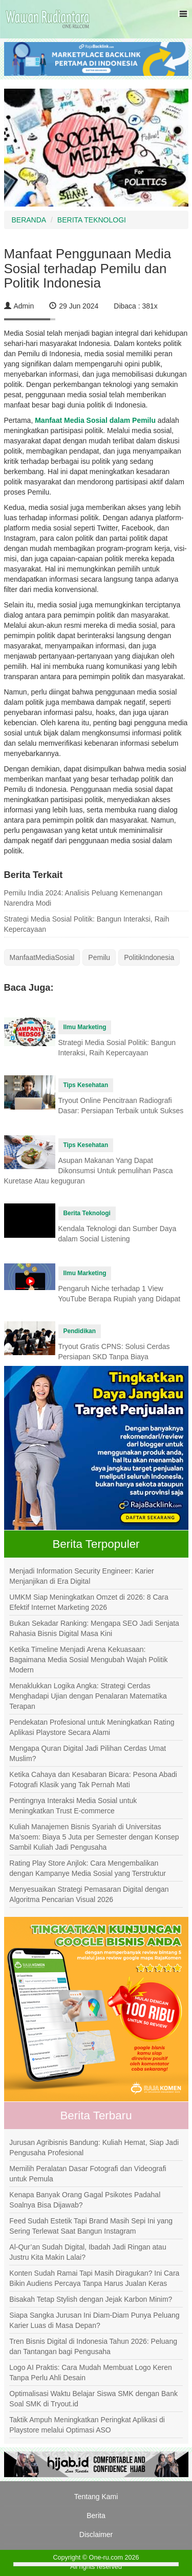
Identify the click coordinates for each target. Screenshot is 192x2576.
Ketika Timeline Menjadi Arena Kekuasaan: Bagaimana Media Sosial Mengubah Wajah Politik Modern (88, 1659)
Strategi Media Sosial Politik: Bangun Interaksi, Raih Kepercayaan (86, 924)
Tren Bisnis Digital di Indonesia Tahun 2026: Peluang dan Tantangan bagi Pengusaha (93, 2346)
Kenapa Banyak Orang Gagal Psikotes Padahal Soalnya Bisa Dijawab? (84, 2200)
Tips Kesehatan (86, 1085)
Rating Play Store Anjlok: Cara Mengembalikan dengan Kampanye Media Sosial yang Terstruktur (87, 1868)
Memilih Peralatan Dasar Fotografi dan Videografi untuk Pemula (87, 2173)
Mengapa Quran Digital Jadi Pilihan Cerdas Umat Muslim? (87, 1753)
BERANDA (29, 220)
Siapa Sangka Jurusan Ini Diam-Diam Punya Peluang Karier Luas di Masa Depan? (94, 2320)
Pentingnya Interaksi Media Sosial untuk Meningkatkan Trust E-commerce (73, 1805)
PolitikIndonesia (149, 957)
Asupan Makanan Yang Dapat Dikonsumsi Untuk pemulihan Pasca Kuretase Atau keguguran (88, 1170)
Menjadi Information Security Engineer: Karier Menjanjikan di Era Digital (81, 1576)
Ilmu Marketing (84, 1027)
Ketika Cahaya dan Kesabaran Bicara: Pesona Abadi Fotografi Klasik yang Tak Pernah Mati (93, 1779)
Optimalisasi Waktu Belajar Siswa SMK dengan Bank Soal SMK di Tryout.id (93, 2398)
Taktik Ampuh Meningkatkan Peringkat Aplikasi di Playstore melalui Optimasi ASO (87, 2425)
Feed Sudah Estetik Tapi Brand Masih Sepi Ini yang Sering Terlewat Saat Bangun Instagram (91, 2226)
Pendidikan (79, 1331)
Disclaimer (96, 2534)
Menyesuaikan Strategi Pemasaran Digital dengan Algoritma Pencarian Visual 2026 (88, 1894)
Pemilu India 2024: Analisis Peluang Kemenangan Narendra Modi (83, 898)
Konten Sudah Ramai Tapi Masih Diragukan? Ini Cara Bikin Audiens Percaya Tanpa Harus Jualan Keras (94, 2278)
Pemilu (99, 957)
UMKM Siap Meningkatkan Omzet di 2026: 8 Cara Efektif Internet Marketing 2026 (88, 1602)
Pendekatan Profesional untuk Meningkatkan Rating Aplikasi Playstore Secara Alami (91, 1727)
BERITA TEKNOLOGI (91, 220)
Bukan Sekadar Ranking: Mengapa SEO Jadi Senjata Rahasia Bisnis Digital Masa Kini (94, 1628)
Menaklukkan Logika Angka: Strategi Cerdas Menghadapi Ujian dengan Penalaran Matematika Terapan (87, 1696)
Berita (96, 2515)
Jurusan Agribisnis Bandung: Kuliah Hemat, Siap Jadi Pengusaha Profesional (94, 2147)
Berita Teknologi (87, 1213)
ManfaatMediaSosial (42, 957)
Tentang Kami (96, 2496)
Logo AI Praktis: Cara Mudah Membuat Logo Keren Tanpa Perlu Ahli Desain (90, 2372)
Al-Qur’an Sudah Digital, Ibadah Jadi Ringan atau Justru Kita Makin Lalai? (87, 2252)
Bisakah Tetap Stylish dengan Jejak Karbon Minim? (90, 2299)
